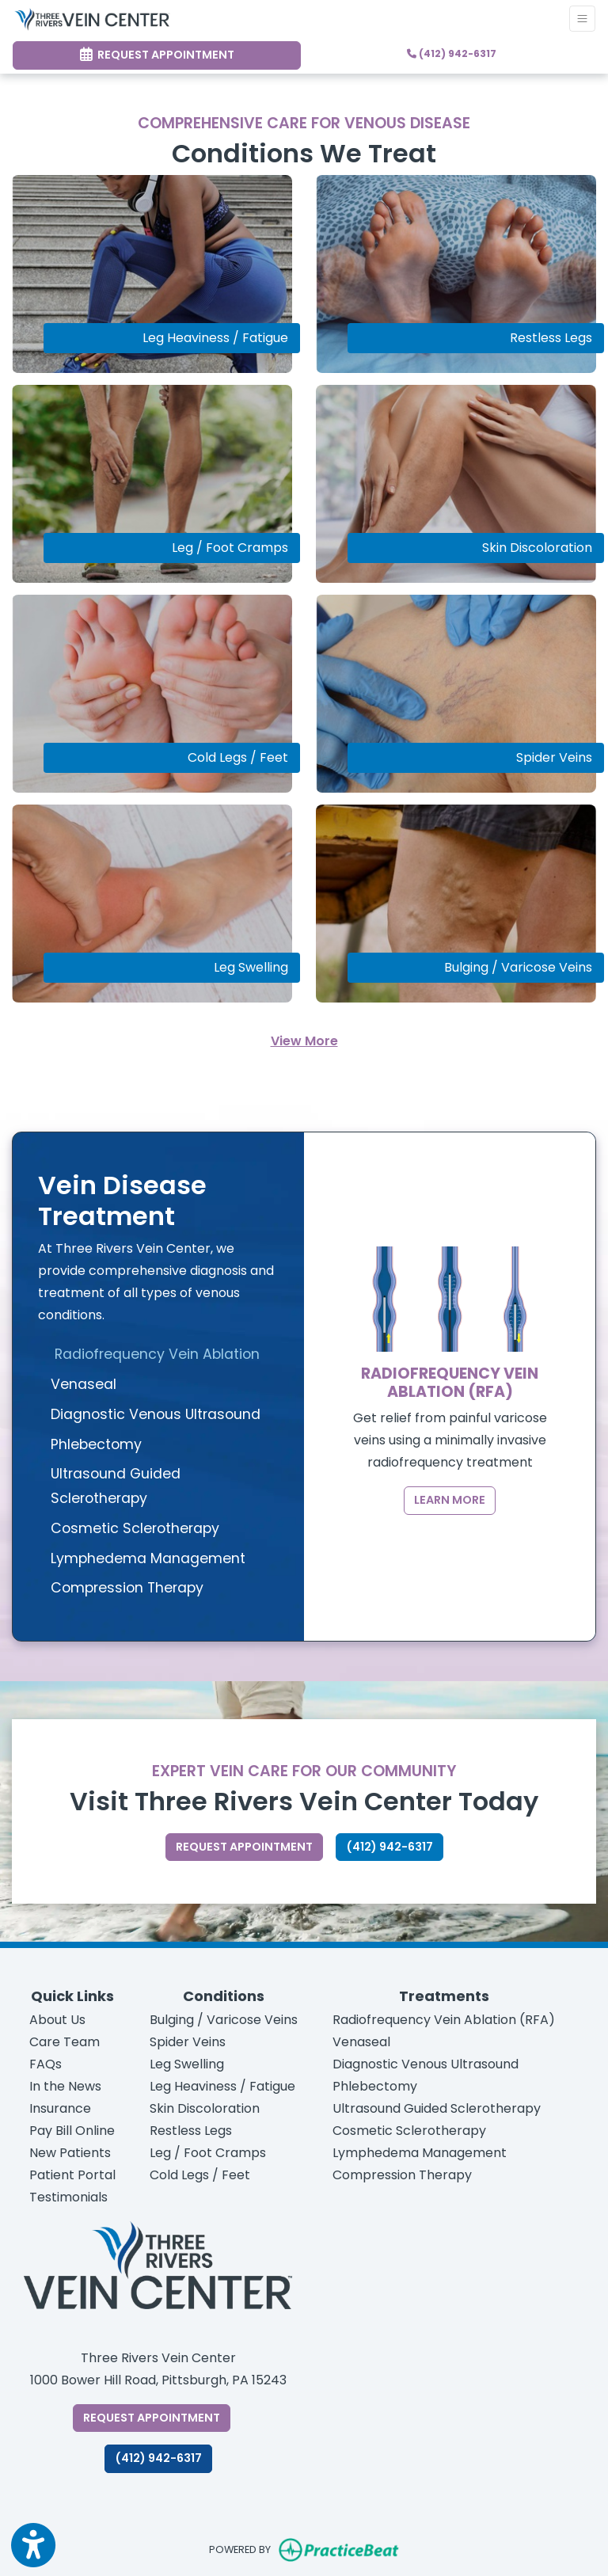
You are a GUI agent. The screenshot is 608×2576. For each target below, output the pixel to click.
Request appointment (249, 1846)
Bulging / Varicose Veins (224, 2020)
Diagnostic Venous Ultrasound (425, 2064)
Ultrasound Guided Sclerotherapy (436, 2108)
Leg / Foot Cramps (208, 2153)
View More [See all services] (304, 1041)
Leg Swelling (187, 2064)
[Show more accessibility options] (33, 2546)
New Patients (70, 2153)
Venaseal (361, 2042)
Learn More (449, 1500)
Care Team (64, 2042)
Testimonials (68, 2197)
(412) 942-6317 (451, 53)
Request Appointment (156, 2417)
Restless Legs (191, 2130)
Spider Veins (188, 2042)
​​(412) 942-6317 (158, 2458)
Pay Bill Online (72, 2130)
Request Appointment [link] (157, 55)
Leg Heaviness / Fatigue (222, 2086)
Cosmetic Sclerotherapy (409, 2130)
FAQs (45, 2064)
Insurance (60, 2108)
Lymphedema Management (419, 2153)
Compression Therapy (402, 2175)
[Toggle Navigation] (582, 19)
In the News (65, 2086)
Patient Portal (72, 2175)
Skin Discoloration (205, 2108)
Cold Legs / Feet (200, 2175)
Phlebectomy (374, 2086)
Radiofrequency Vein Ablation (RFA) (443, 2020)
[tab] (158, 1354)
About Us (57, 2020)
